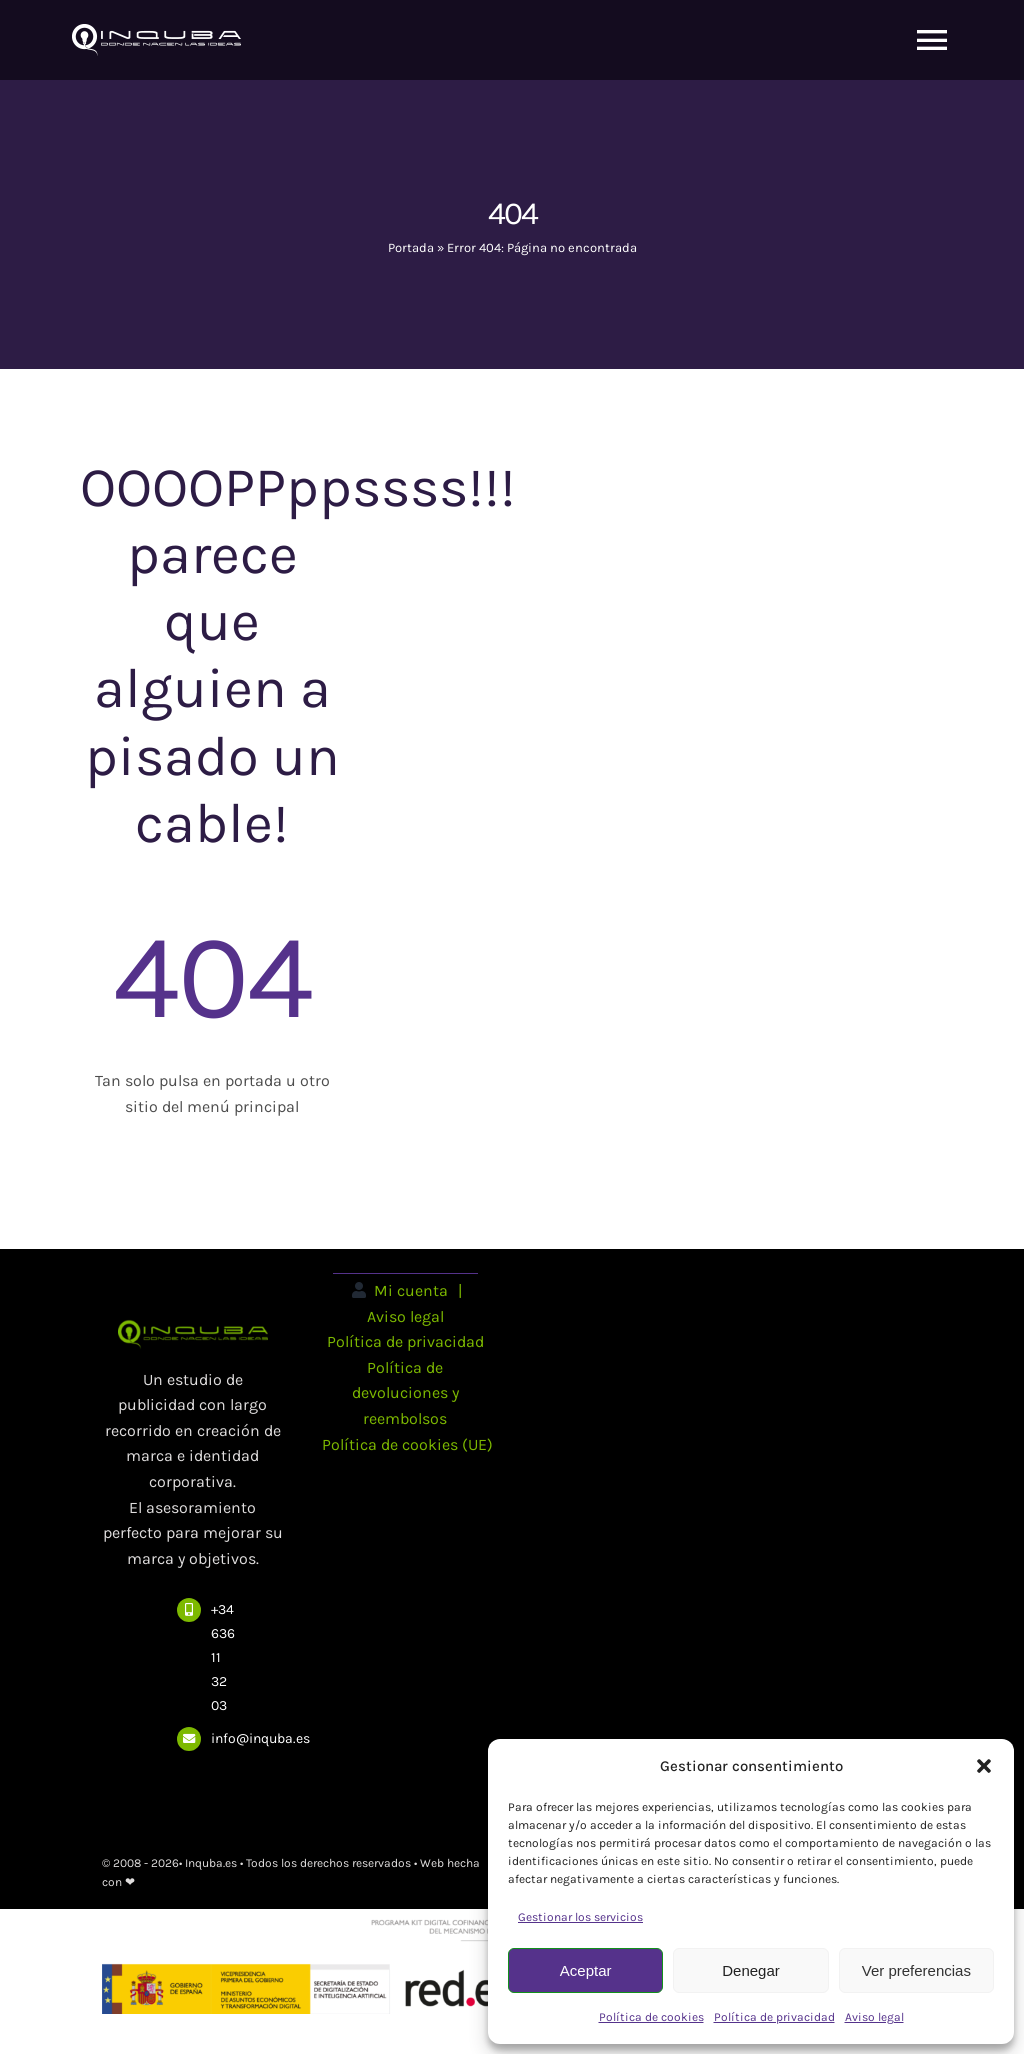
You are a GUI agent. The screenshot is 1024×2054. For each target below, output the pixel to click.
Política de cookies (651, 2017)
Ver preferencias (916, 1970)
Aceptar (586, 1970)
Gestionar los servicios (580, 1917)
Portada (411, 247)
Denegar (751, 1970)
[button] (984, 1766)
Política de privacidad (774, 2017)
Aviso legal (874, 2017)
